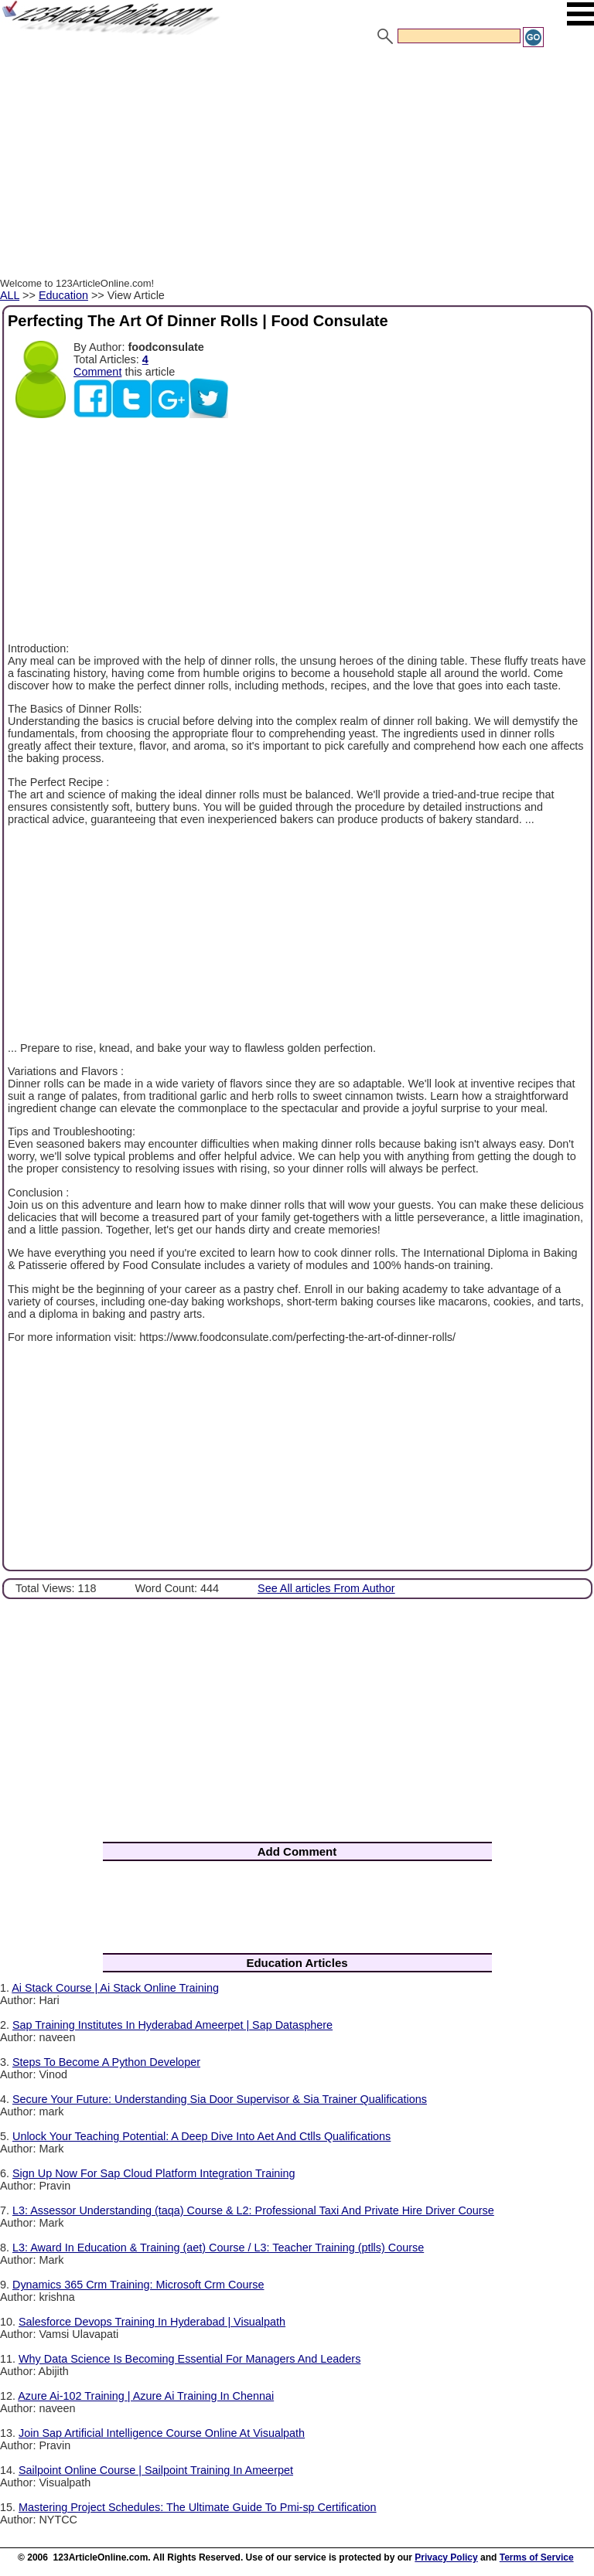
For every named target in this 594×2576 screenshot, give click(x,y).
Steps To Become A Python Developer (106, 2062)
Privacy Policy (446, 2557)
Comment (97, 372)
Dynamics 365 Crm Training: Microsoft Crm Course (138, 2284)
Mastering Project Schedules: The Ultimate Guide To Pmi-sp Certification (198, 2507)
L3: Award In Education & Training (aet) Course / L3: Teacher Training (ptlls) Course (218, 2247)
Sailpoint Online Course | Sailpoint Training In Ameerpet (156, 2470)
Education (63, 295)
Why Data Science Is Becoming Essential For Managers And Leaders (189, 2359)
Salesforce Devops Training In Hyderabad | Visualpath (152, 2322)
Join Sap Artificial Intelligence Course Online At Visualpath (162, 2433)
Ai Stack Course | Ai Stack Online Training (115, 1988)
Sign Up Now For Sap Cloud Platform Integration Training (153, 2173)
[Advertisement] (297, 164)
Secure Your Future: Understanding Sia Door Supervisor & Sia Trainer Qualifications (219, 2099)
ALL (9, 295)
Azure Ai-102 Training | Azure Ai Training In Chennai (146, 2396)
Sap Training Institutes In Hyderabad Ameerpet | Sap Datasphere (172, 2025)
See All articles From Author (326, 1588)
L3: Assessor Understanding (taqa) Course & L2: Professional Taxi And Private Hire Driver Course (253, 2210)
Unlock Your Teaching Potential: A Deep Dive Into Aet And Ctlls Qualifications (201, 2136)
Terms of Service (537, 2557)
